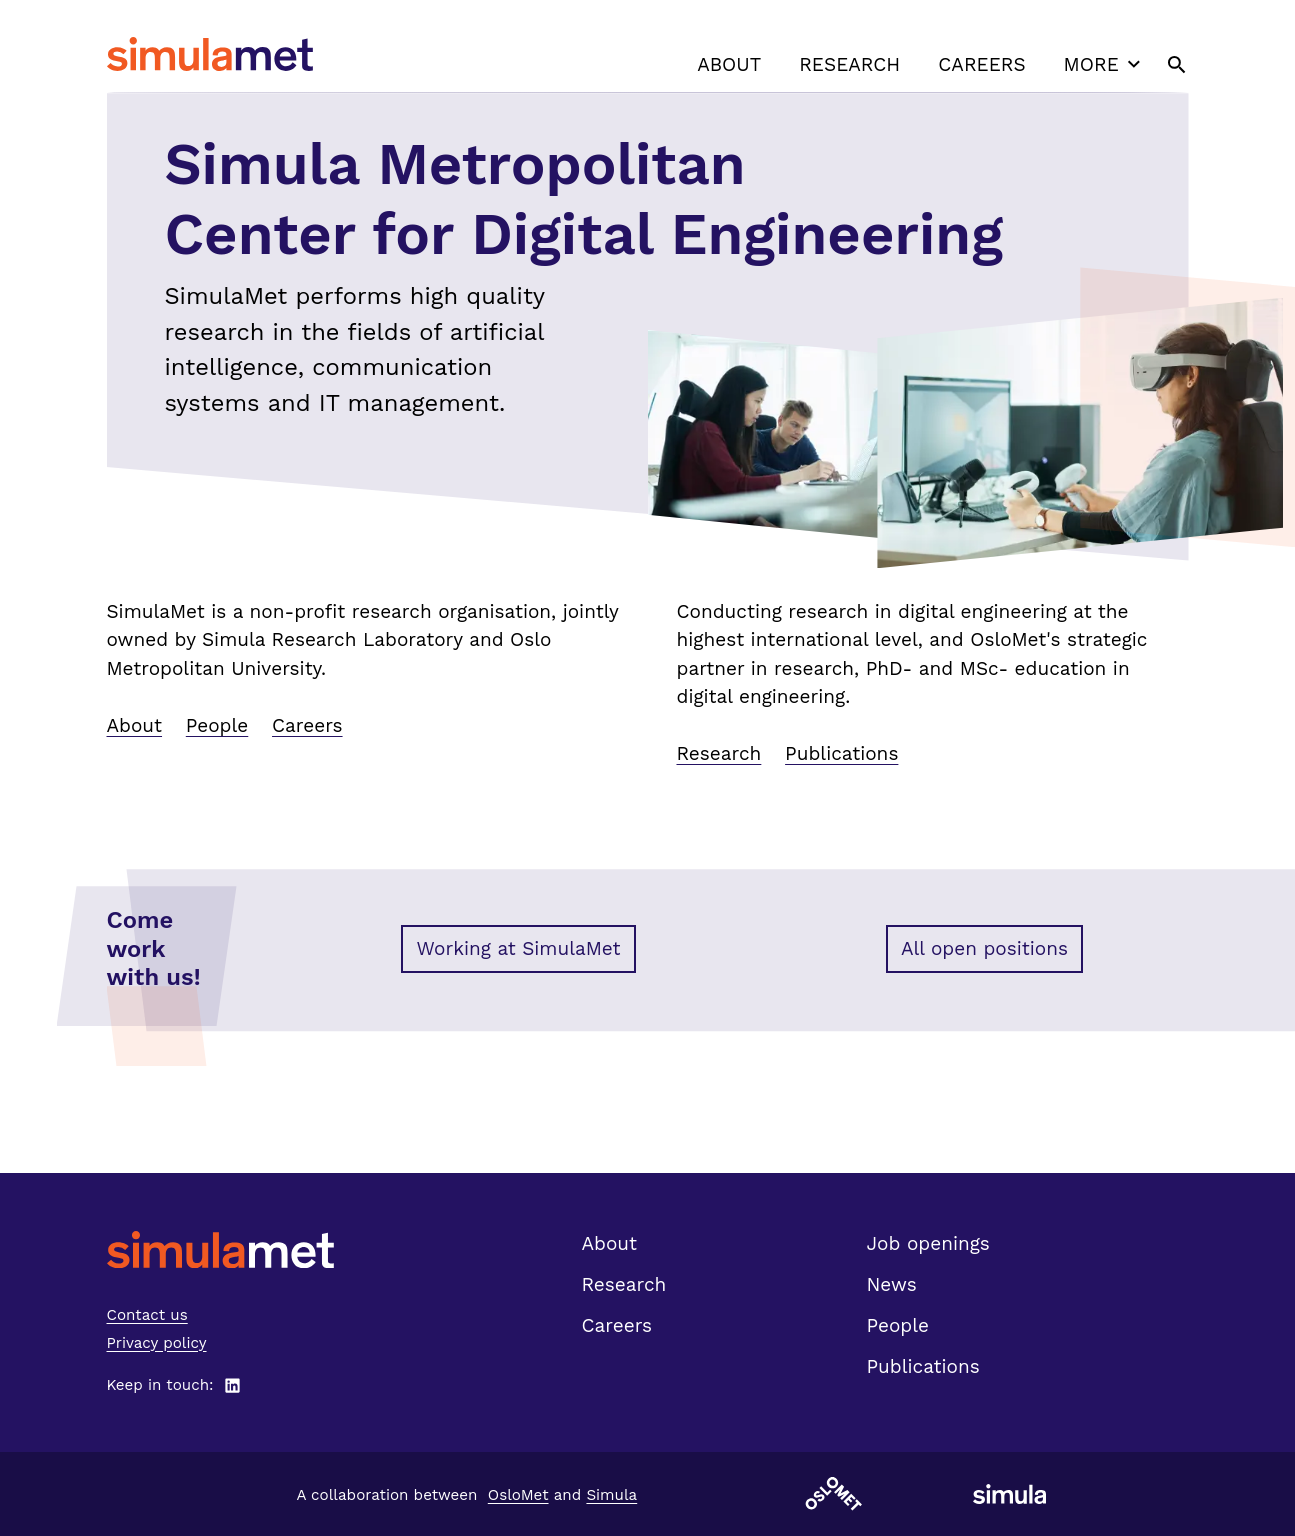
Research (849, 64)
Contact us (147, 1315)
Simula (611, 1495)
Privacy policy (157, 1343)
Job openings (928, 1243)
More (1105, 64)
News (892, 1284)
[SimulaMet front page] (220, 1249)
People (217, 725)
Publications (841, 753)
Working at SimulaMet (518, 948)
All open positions (984, 948)
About (729, 64)
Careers (981, 64)
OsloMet (518, 1495)
